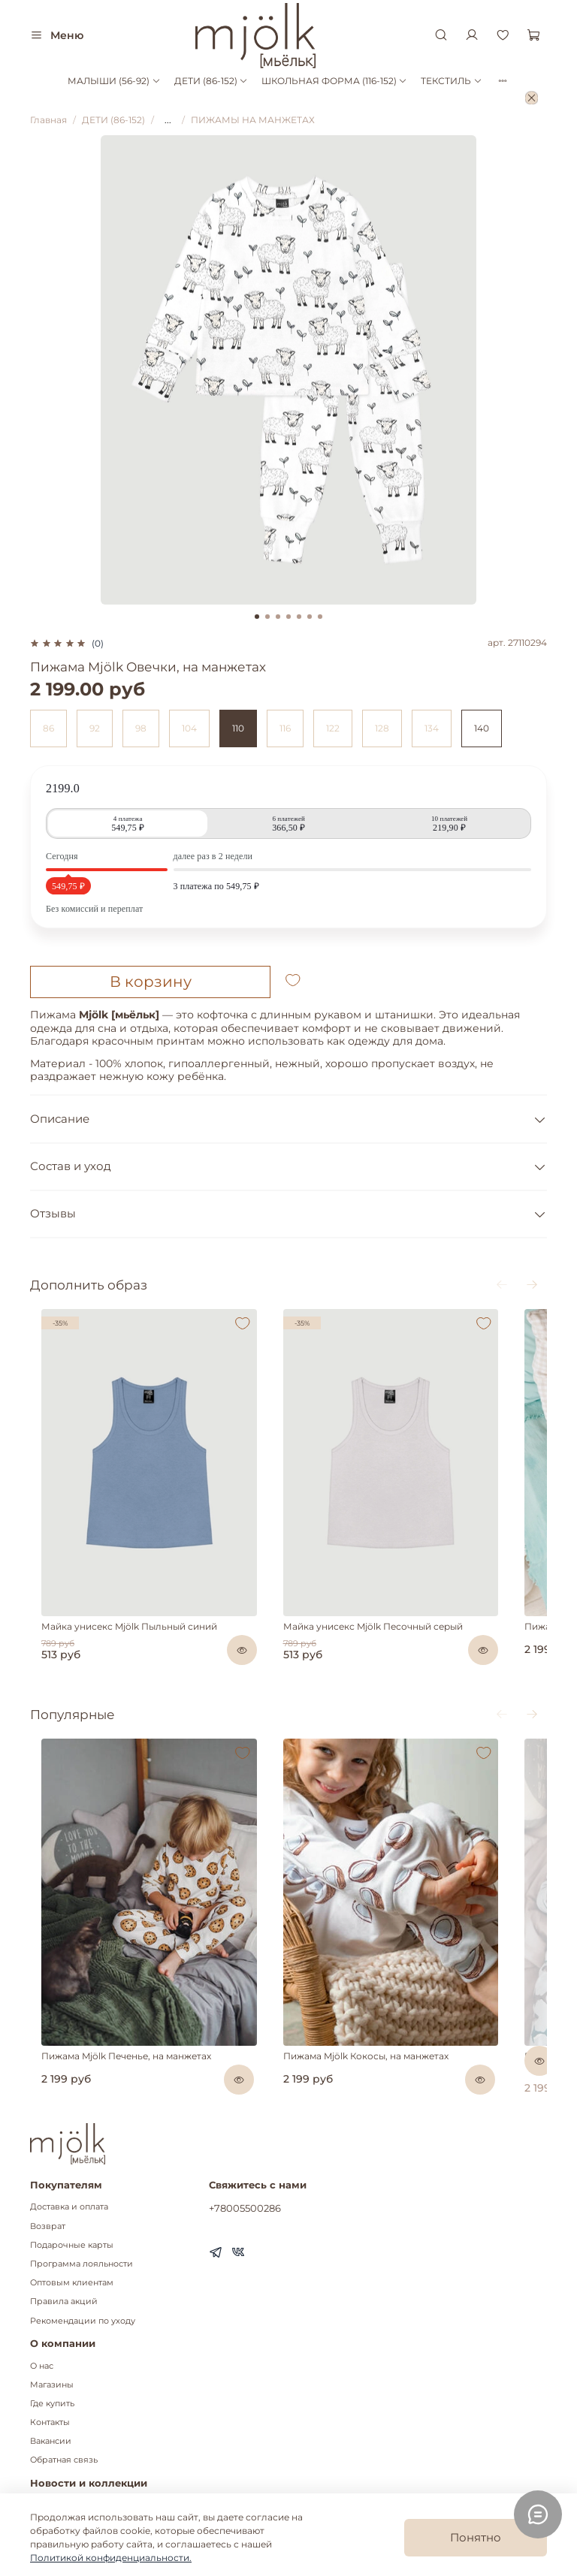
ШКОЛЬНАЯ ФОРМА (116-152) (334, 80)
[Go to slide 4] (288, 616)
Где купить (52, 2355)
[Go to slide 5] (299, 616)
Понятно (475, 2537)
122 (333, 728)
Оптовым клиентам (71, 2235)
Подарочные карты (71, 2197)
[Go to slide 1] (257, 616)
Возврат (47, 2177)
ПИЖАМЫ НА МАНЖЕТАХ (253, 119)
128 (382, 728)
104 (189, 728)
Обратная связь (64, 2412)
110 (238, 728)
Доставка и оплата (69, 2159)
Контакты (50, 2374)
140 (481, 728)
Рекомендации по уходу (82, 2272)
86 (48, 728)
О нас (41, 2317)
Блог (40, 2457)
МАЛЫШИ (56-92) (114, 80)
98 (141, 728)
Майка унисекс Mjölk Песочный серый (374, 1602)
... (168, 120)
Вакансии (50, 2393)
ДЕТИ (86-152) (211, 80)
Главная (48, 119)
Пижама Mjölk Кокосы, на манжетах (367, 2007)
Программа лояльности (81, 2216)
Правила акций (64, 2253)
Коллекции (55, 2476)
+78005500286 (245, 2160)
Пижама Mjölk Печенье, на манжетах (145, 2007)
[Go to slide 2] (267, 616)
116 (285, 728)
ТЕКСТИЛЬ (451, 80)
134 (431, 728)
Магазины (52, 2336)
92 (94, 728)
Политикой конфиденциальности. (111, 2557)
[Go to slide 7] (320, 616)
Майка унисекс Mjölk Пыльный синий (148, 1602)
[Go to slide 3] (278, 616)
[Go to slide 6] (309, 616)
